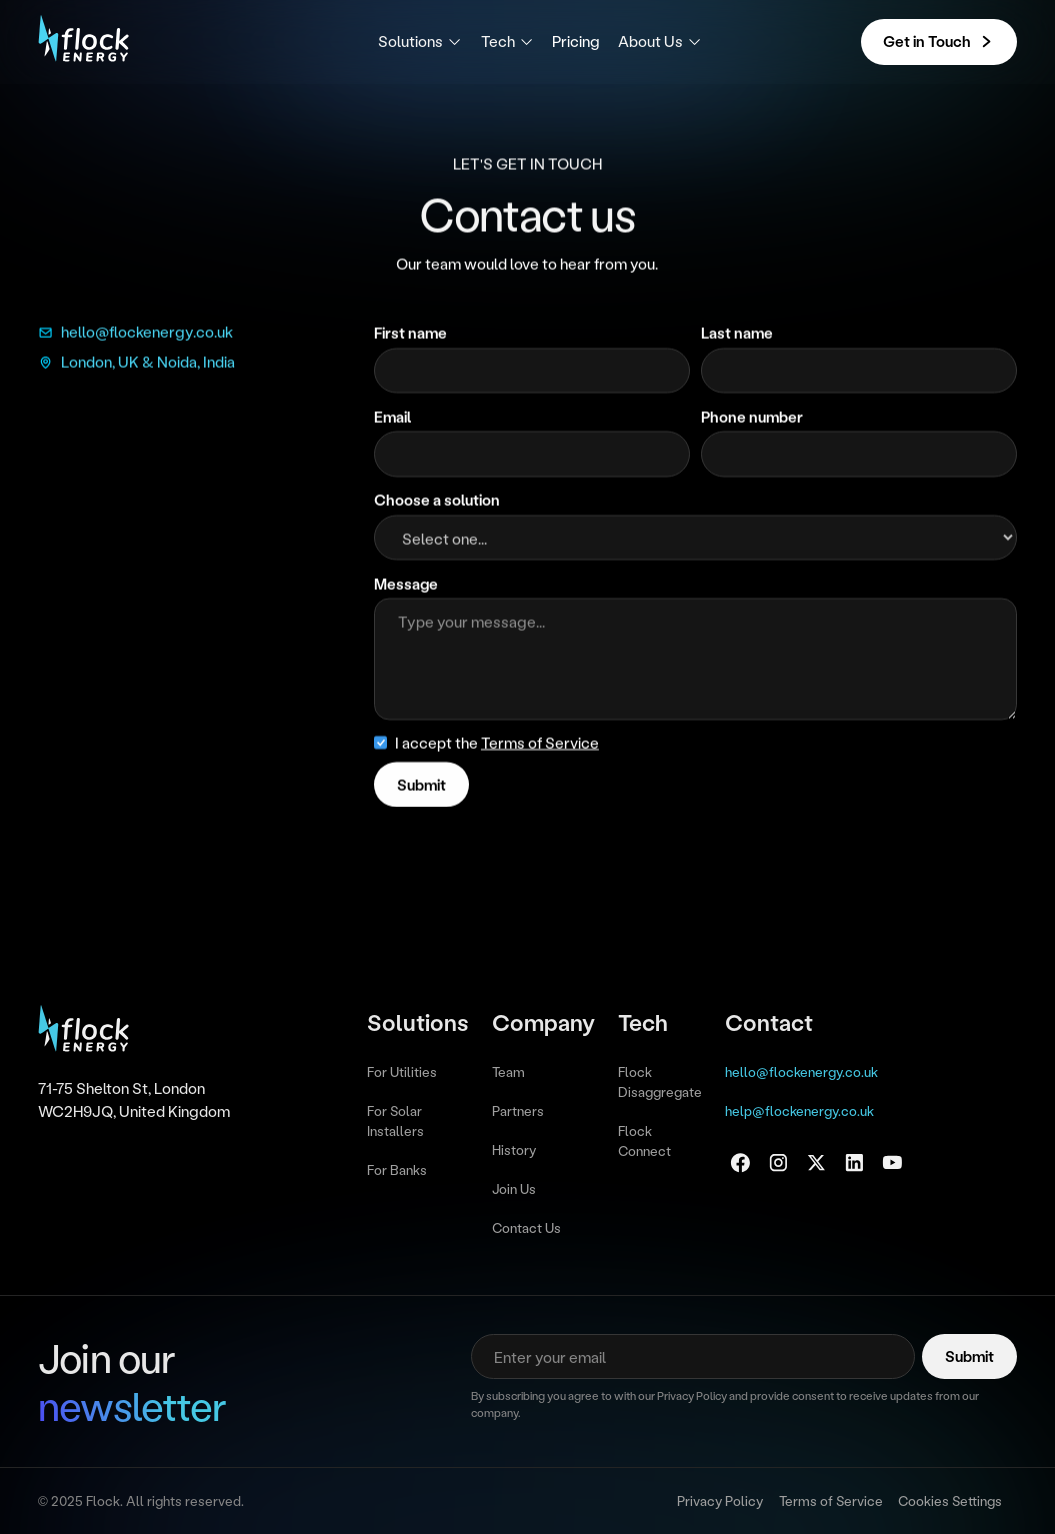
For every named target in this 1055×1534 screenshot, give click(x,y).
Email (392, 417)
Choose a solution (437, 501)
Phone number (752, 417)
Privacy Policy (720, 1500)
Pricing (576, 41)
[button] (420, 41)
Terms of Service (831, 1500)
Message (406, 585)
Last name (737, 334)
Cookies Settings (950, 1500)
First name (410, 334)
